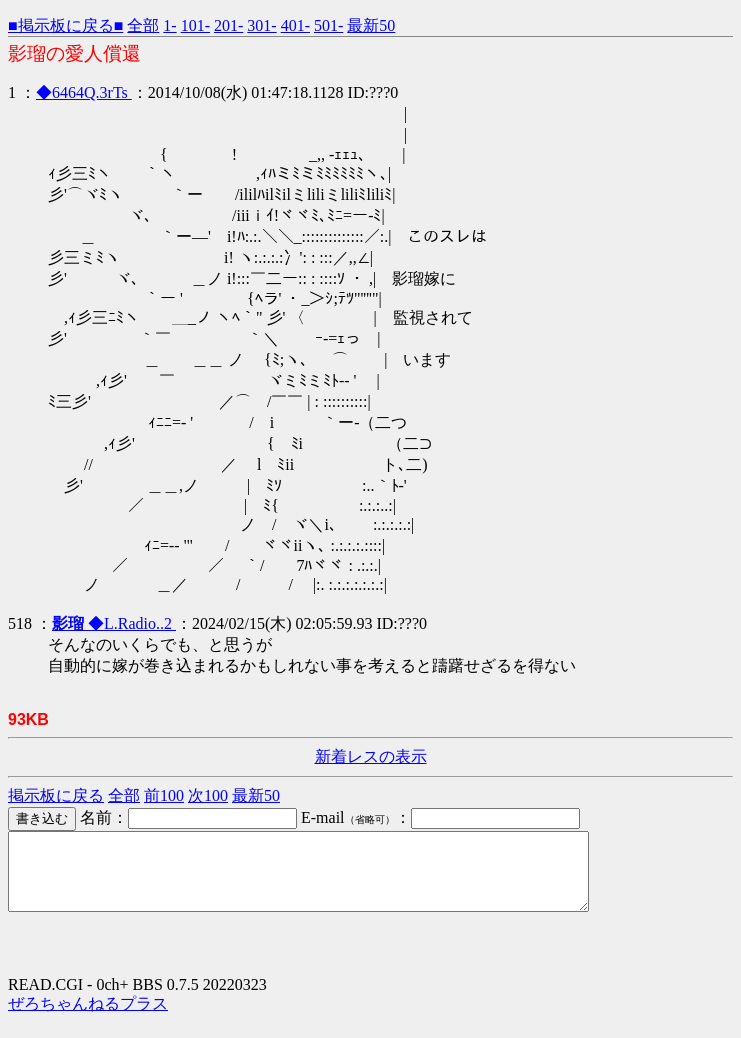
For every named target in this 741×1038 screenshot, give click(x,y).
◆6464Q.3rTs (84, 92)
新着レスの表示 (371, 756)
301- (261, 25)
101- (195, 25)
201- (228, 25)
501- (328, 25)
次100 (208, 795)
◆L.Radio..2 (114, 623)
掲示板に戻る (56, 795)
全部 (143, 25)
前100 (164, 795)
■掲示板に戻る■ (65, 25)
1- (169, 25)
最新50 (371, 25)
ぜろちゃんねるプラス (88, 1018)
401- (295, 25)
